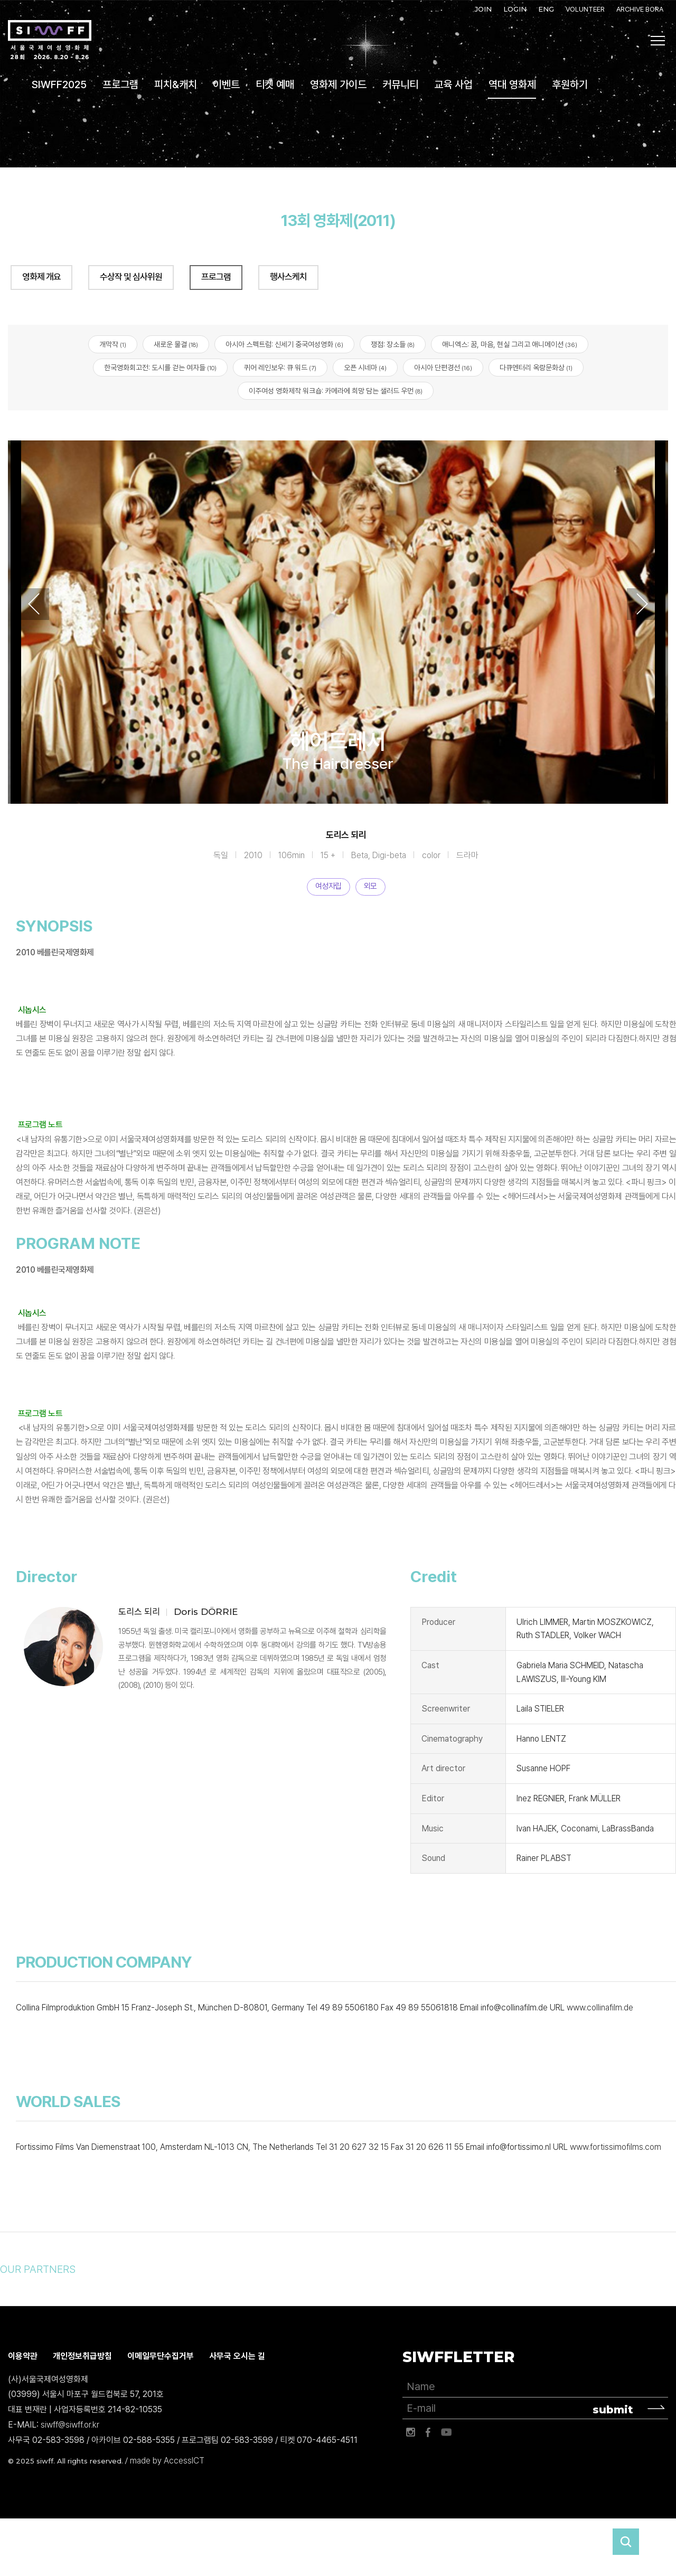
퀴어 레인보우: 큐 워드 (280, 367)
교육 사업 (453, 84)
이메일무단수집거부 (160, 2356)
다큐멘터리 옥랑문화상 (536, 367)
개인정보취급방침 (82, 2356)
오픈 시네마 (365, 367)
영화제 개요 (41, 276)
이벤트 (226, 84)
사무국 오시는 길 (237, 2356)
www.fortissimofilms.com (615, 2147)
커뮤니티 (400, 84)
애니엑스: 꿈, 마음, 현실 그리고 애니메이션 (509, 344)
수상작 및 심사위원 (131, 276)
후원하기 (570, 84)
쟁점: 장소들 (393, 344)
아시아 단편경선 (443, 367)
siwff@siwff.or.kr (70, 2425)
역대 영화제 (512, 84)
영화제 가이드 (338, 84)
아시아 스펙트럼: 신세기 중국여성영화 (284, 344)
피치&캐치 (175, 84)
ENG (546, 9)
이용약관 (22, 2356)
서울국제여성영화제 (49, 40)
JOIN (483, 9)
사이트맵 (658, 40)
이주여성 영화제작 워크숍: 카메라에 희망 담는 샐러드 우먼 (335, 391)
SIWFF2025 (59, 84)
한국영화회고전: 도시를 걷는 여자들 (160, 367)
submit (613, 2409)
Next (642, 604)
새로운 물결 (176, 344)
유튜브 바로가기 (446, 2432)
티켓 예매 (275, 84)
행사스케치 (288, 276)
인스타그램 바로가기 (410, 2432)
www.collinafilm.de (600, 2008)
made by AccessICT (167, 2461)
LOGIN (515, 9)
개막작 (112, 344)
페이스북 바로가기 (428, 2432)
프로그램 (120, 84)
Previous (33, 604)
